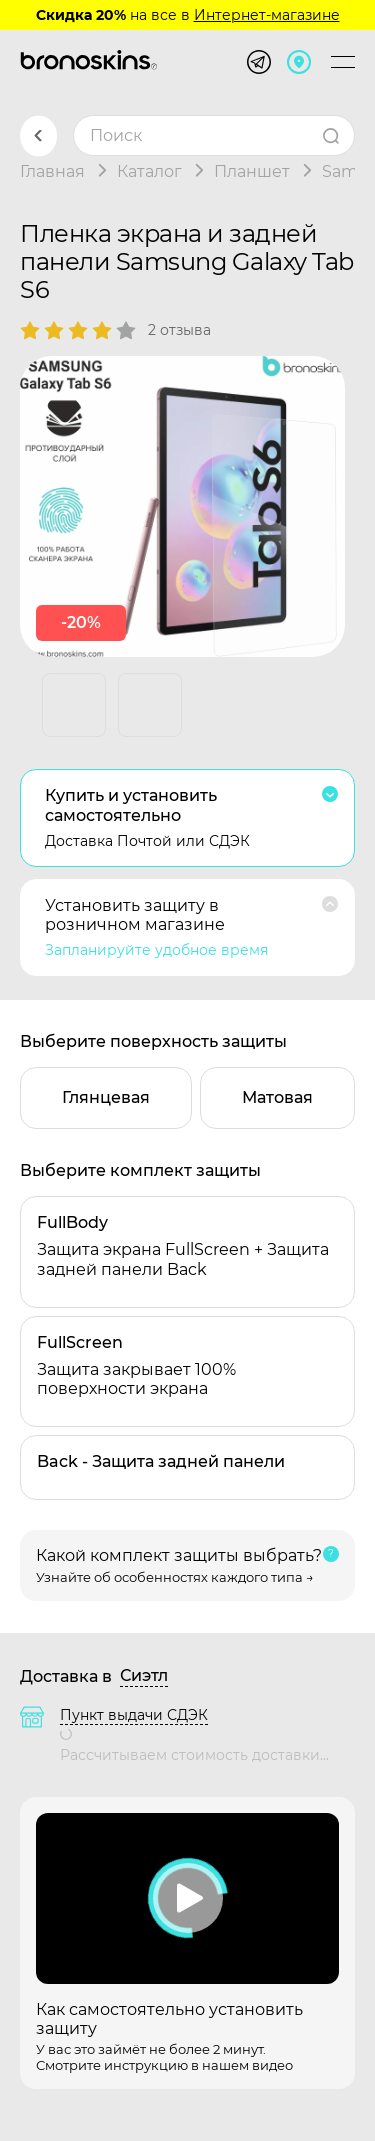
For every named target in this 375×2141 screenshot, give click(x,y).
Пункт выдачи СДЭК (134, 1715)
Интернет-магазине (267, 15)
